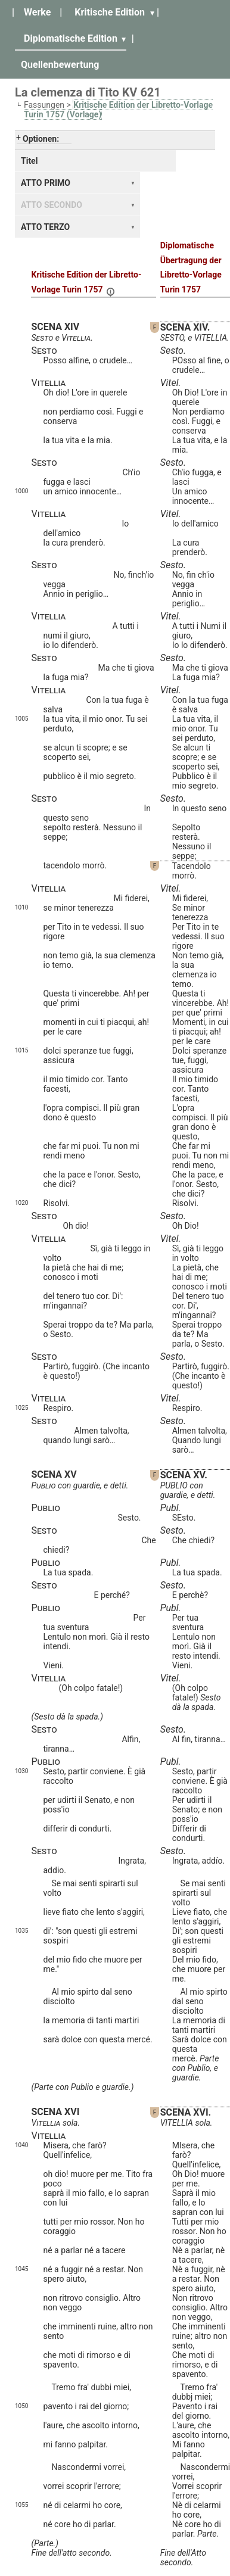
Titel (29, 161)
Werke (37, 12)
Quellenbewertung (60, 64)
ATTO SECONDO (51, 205)
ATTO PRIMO (45, 183)
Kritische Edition (109, 12)
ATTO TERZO (45, 227)
